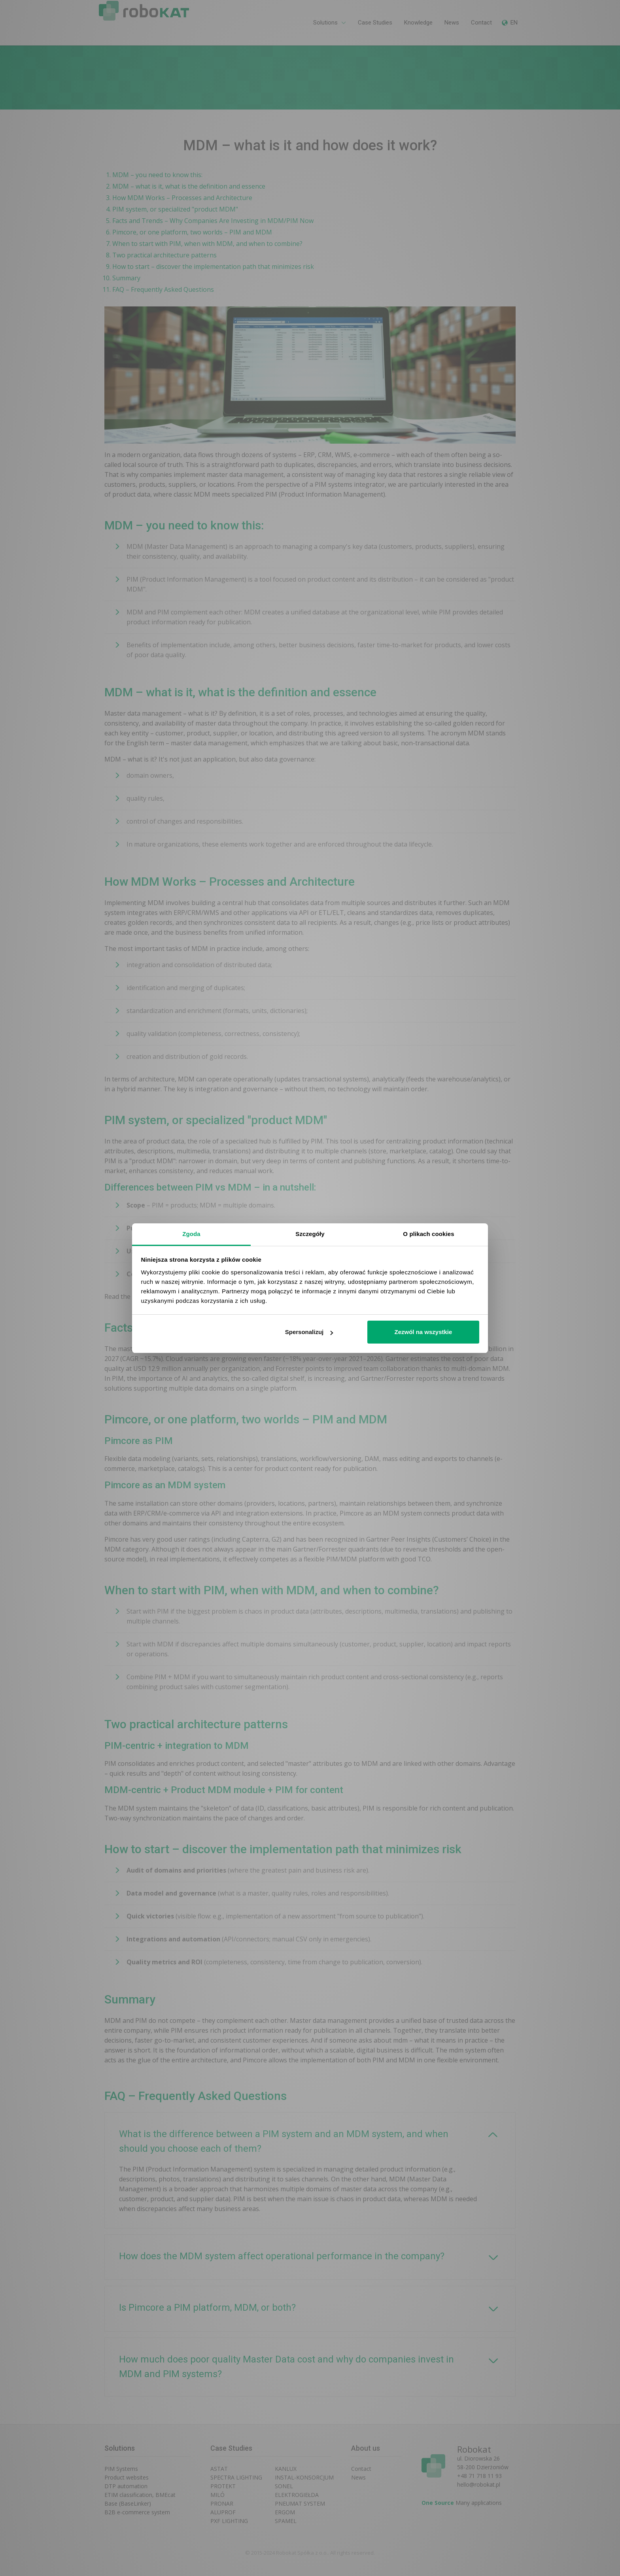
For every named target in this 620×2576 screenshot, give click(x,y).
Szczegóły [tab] (309, 1233)
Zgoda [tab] (191, 1233)
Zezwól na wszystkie (423, 1332)
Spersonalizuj (309, 1332)
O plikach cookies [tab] (428, 1233)
